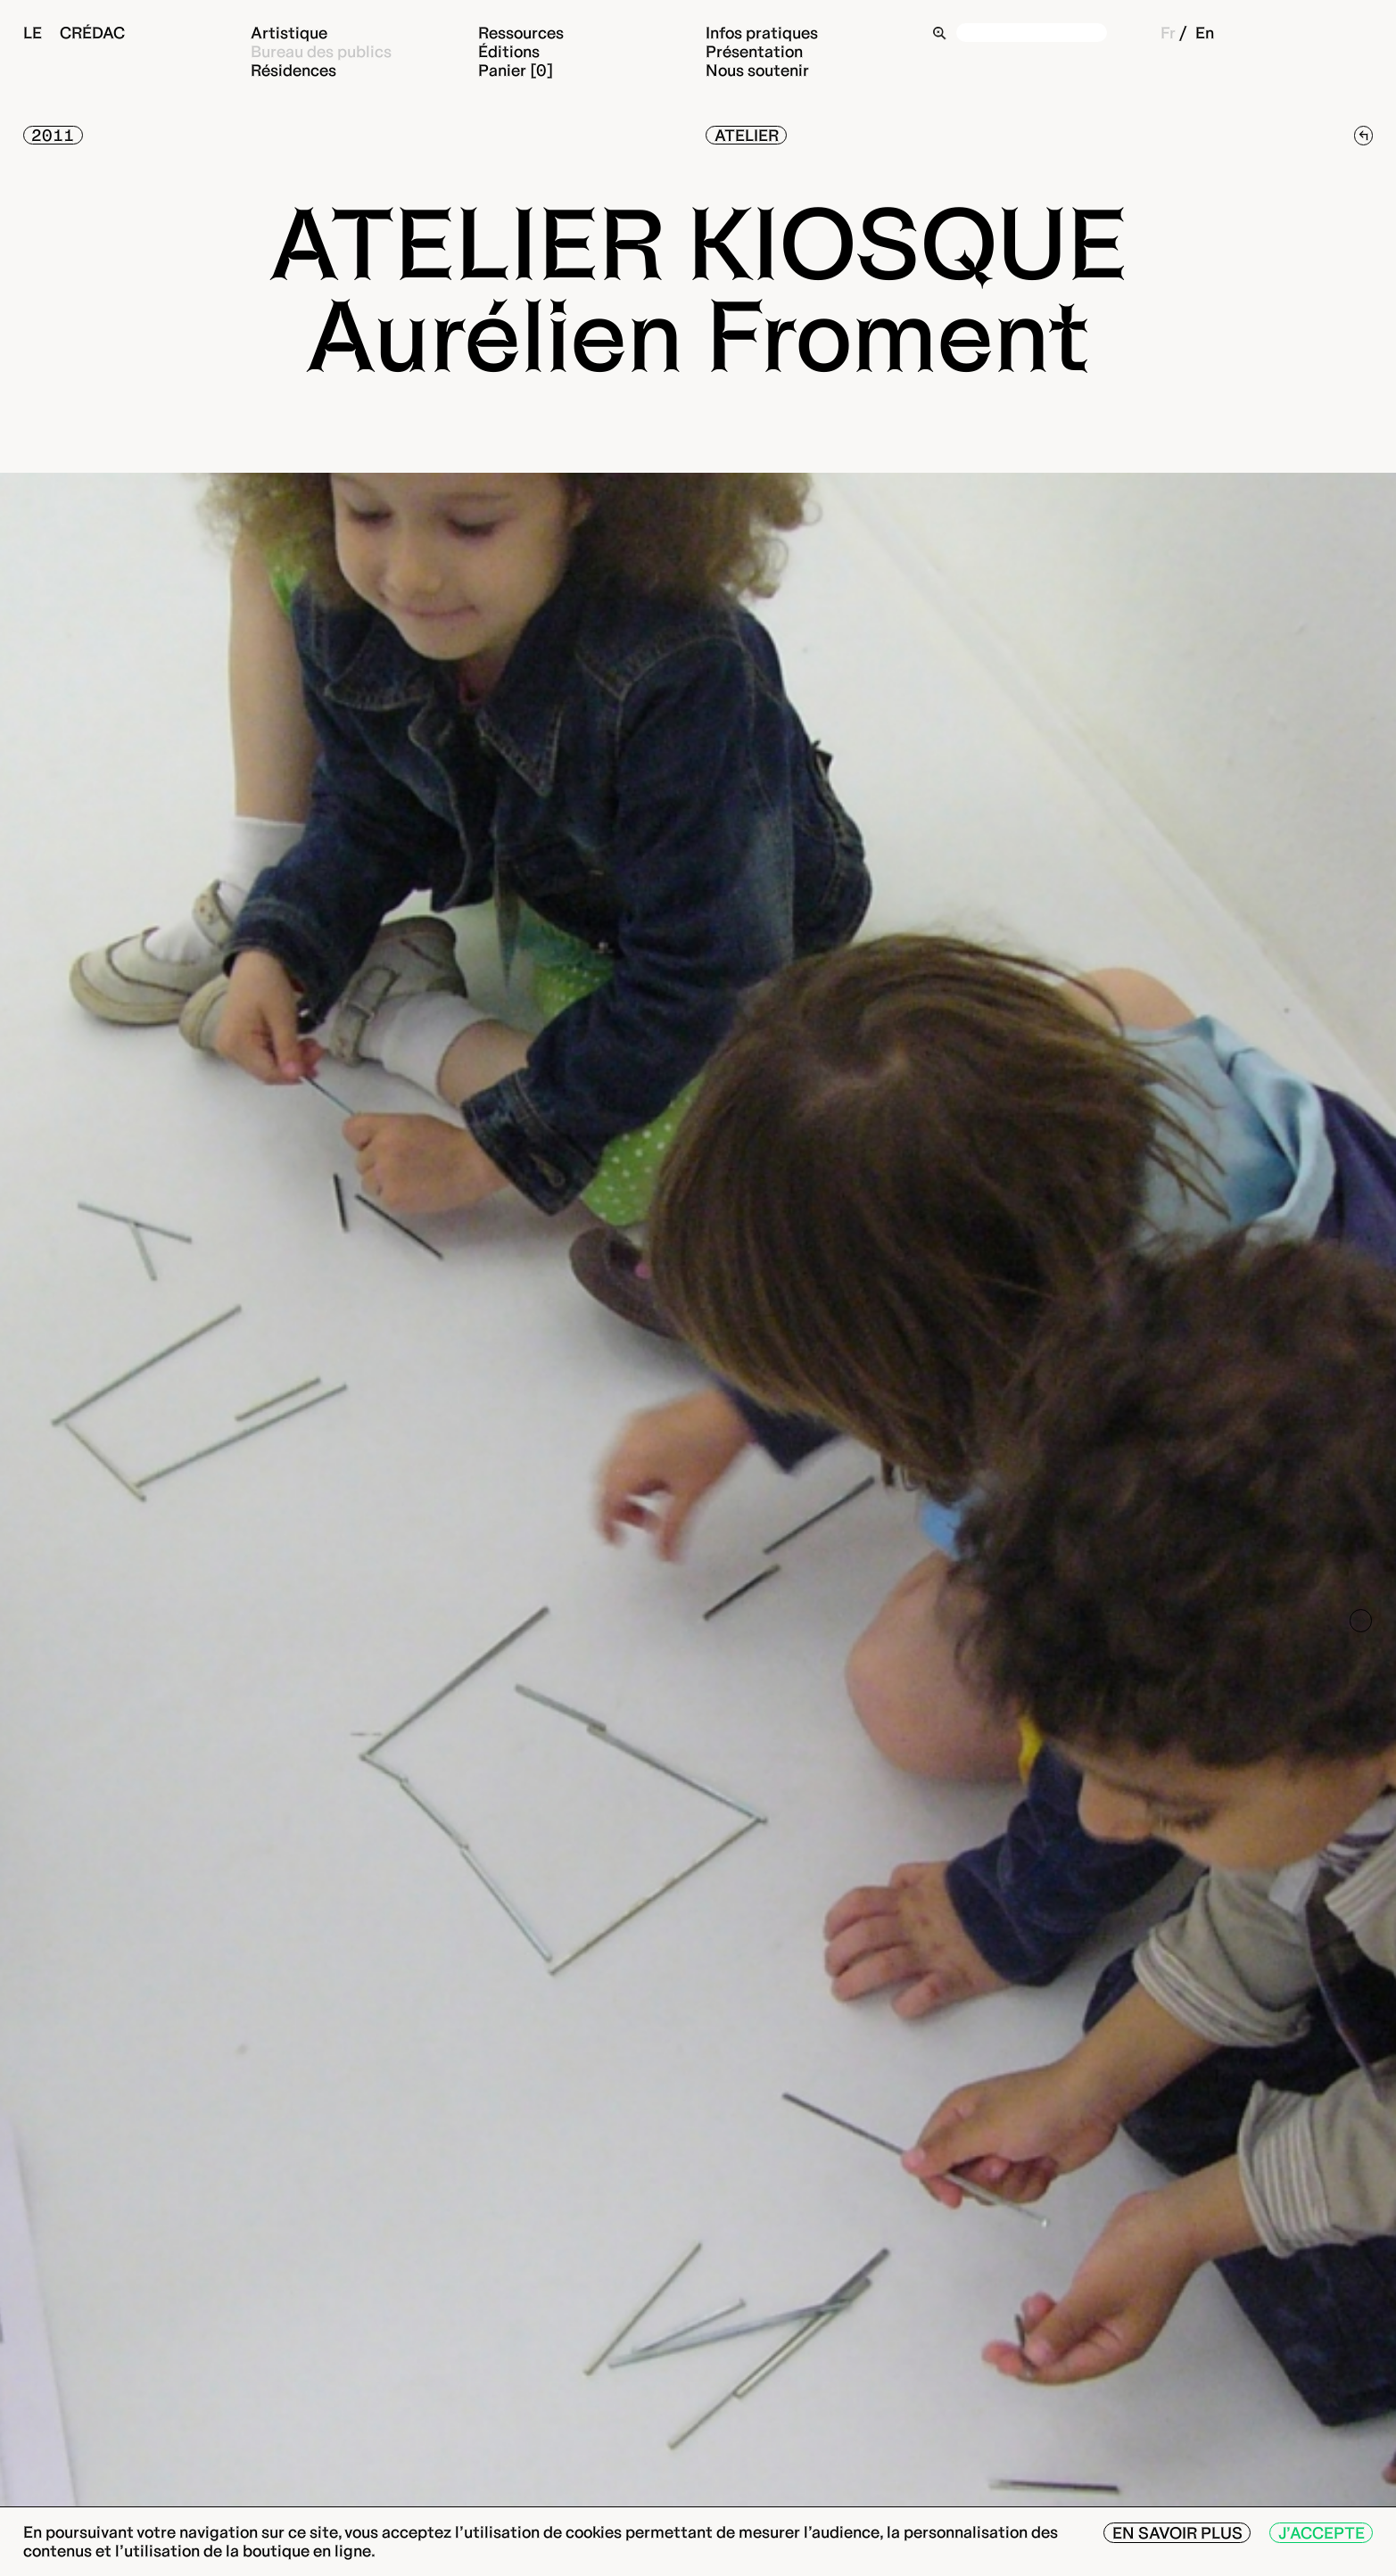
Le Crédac (74, 32)
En (1204, 32)
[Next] (1361, 1620)
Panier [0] (515, 70)
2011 (52, 135)
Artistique (289, 32)
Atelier (747, 135)
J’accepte (1321, 2532)
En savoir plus (1177, 2532)
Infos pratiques (762, 32)
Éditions (509, 51)
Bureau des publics (321, 51)
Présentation (754, 51)
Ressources (521, 32)
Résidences (293, 70)
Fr (1168, 32)
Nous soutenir (757, 70)
